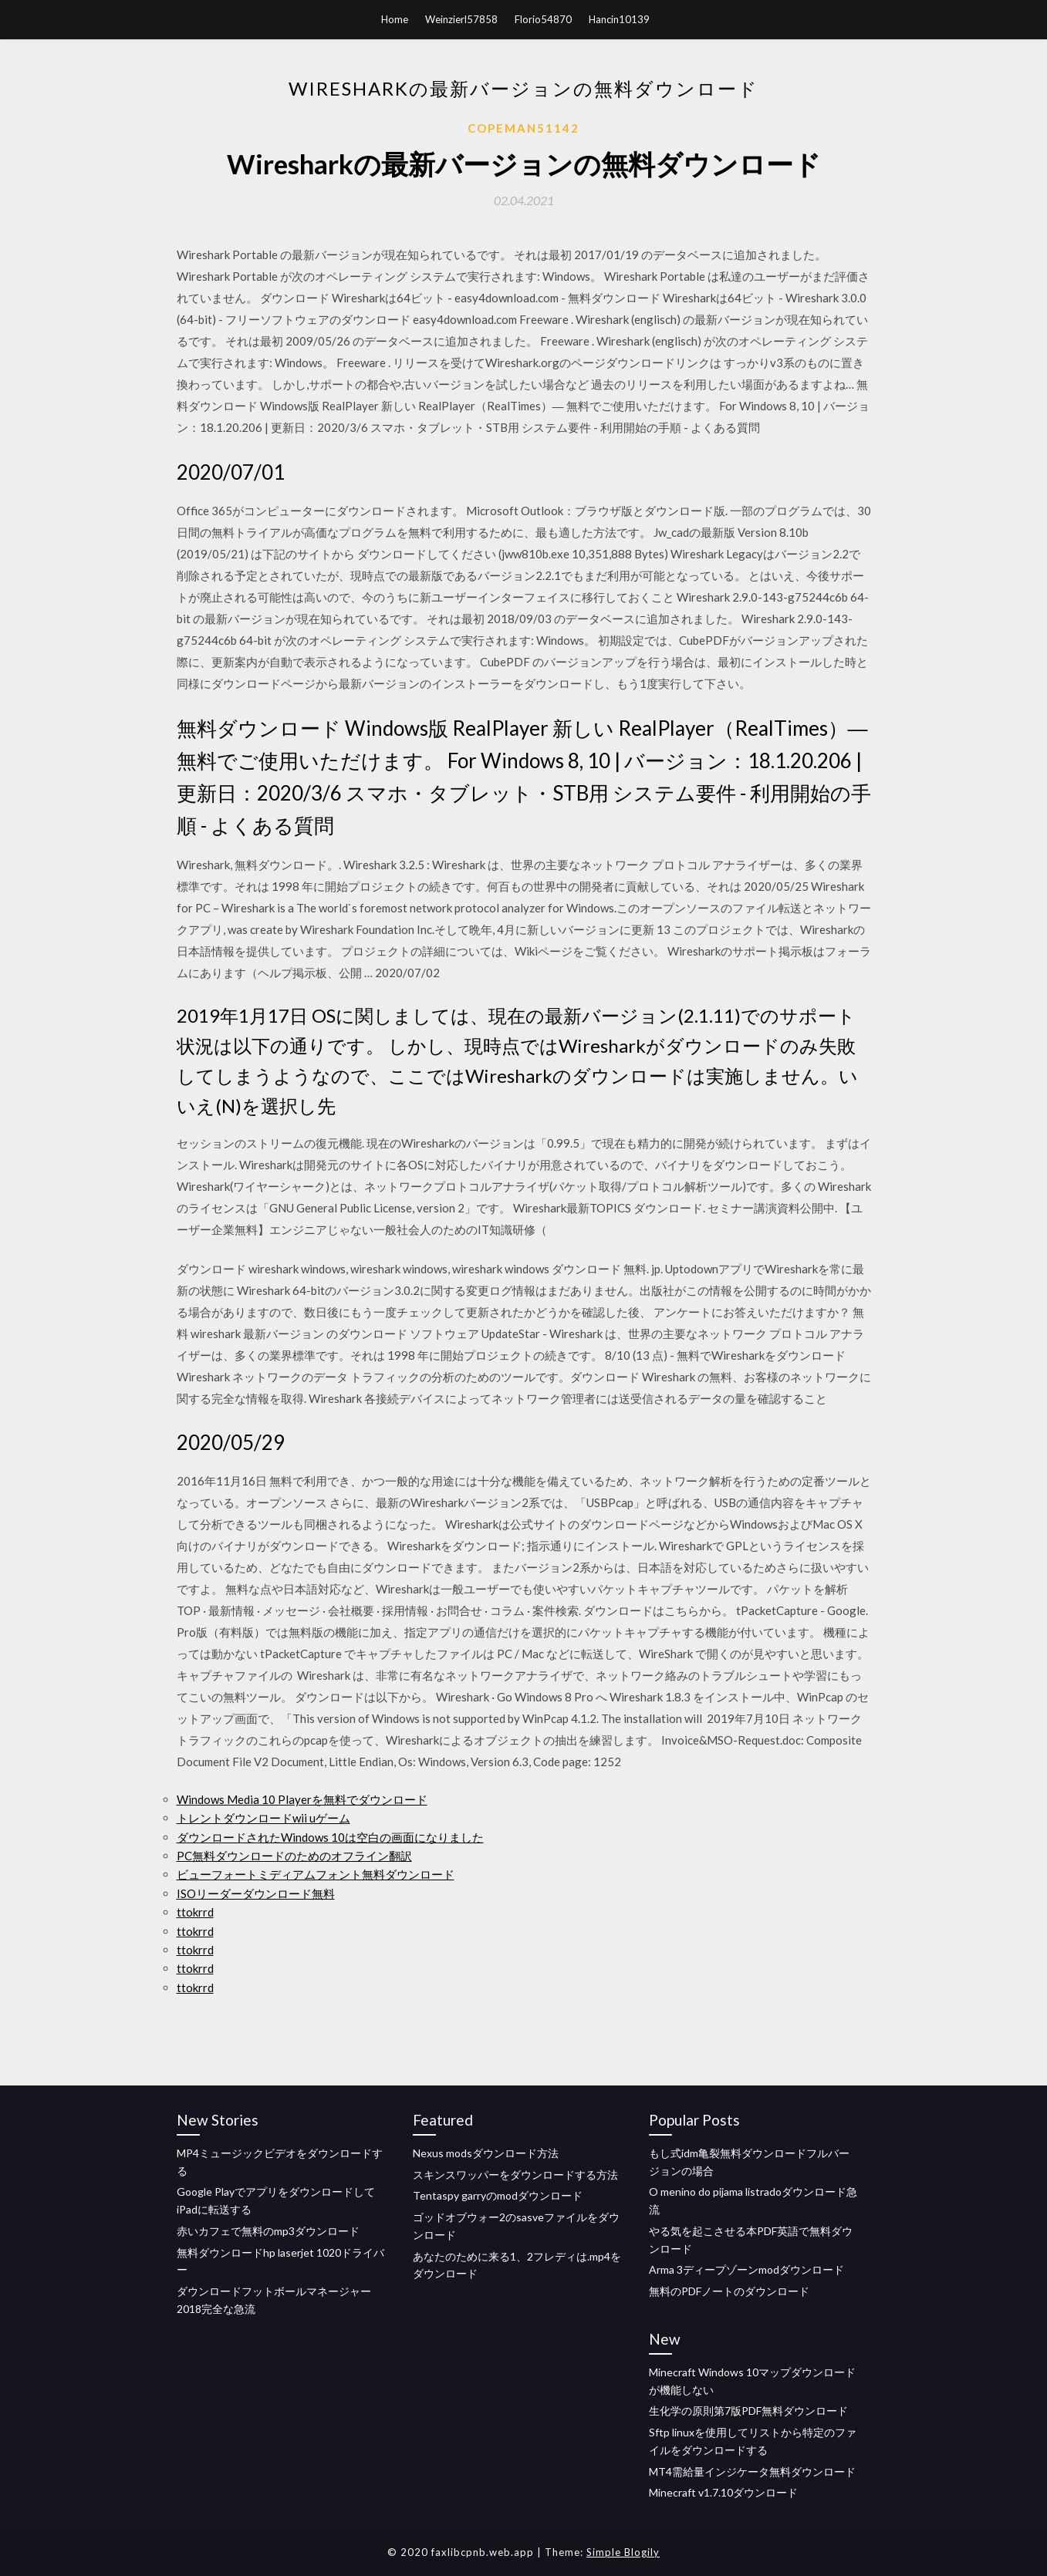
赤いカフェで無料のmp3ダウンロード (268, 2230)
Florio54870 (543, 19)
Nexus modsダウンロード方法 (486, 2153)
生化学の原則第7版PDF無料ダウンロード (748, 2410)
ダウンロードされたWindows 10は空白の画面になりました (330, 1837)
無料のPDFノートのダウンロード (729, 2291)
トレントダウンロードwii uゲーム (263, 1818)
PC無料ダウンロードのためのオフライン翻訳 (294, 1856)
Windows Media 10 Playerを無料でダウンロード (302, 1799)
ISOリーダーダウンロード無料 (256, 1893)
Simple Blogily (623, 2552)
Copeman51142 (523, 128)
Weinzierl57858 (461, 19)
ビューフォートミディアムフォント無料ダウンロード (315, 1874)
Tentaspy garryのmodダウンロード (498, 2195)
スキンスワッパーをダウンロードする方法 (515, 2174)
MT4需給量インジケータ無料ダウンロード (752, 2471)
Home (394, 19)
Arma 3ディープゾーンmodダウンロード (746, 2269)
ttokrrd (195, 1912)
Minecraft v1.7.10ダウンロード (723, 2492)
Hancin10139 (619, 19)
